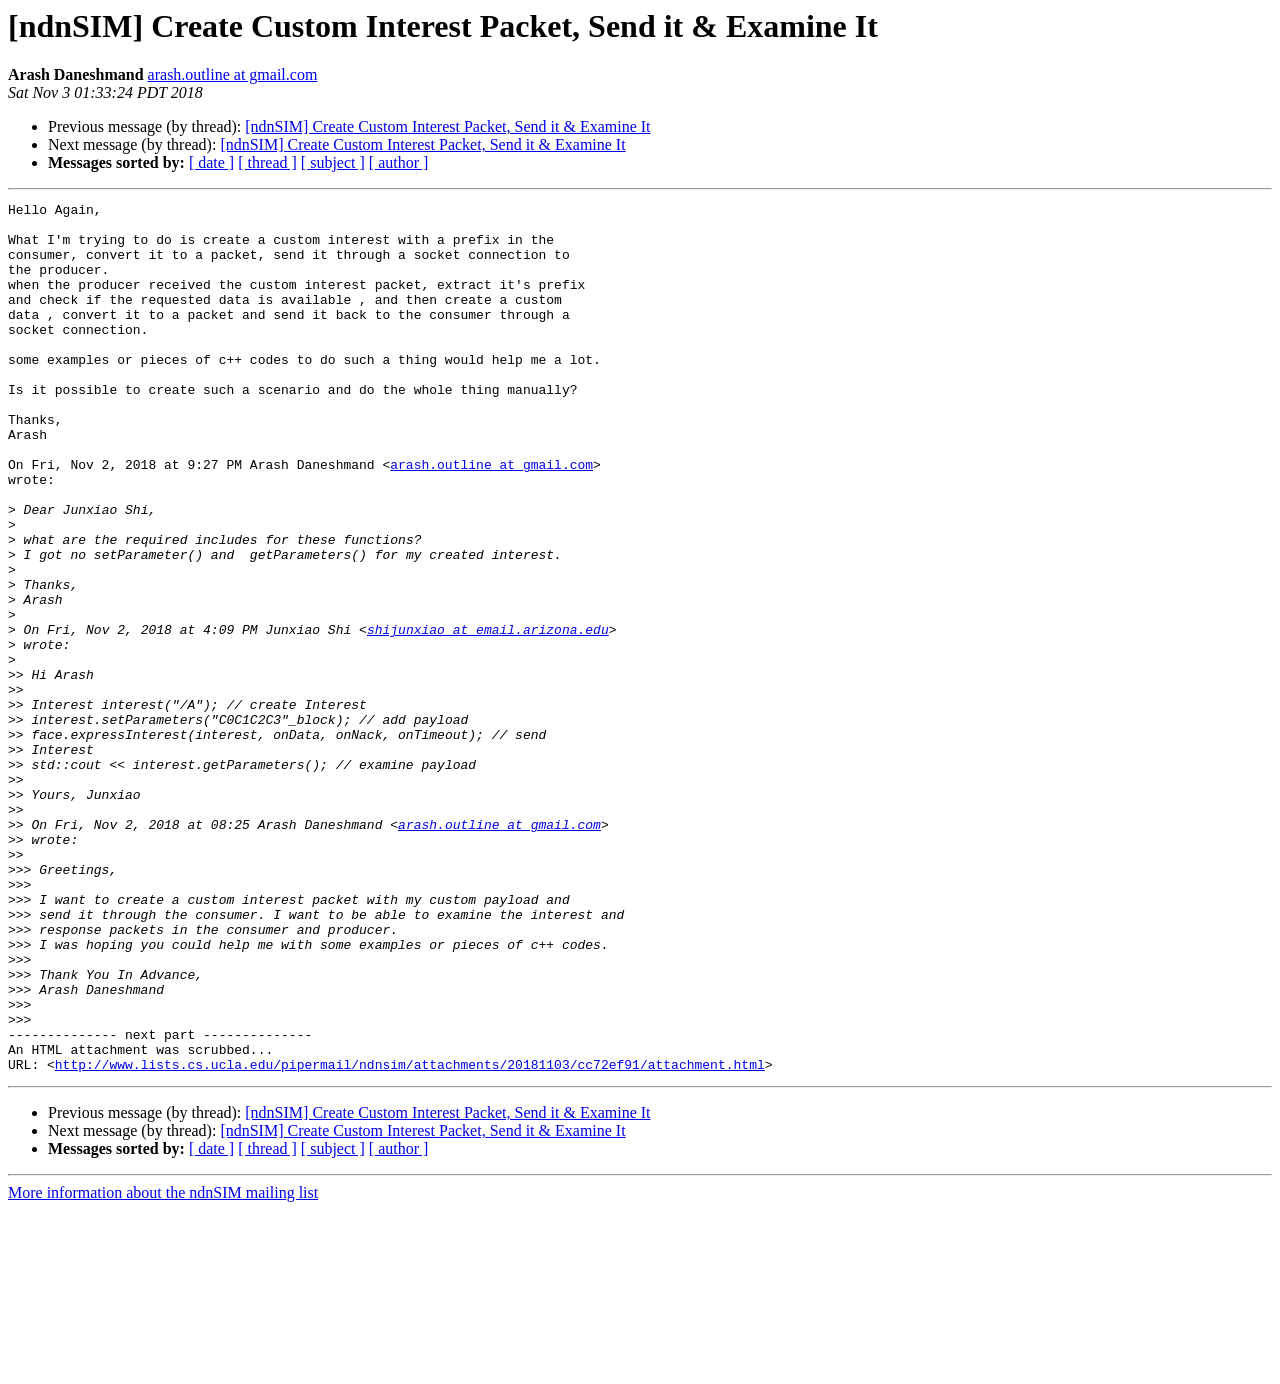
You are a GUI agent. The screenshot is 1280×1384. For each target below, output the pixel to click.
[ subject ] (333, 162)
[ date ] (211, 162)
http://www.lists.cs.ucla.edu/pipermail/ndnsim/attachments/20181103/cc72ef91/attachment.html (410, 1238)
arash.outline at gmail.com (233, 74)
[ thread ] (267, 162)
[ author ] (399, 162)
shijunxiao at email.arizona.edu (488, 716)
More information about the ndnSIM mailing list (163, 1366)
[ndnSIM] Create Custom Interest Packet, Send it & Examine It (447, 126)
